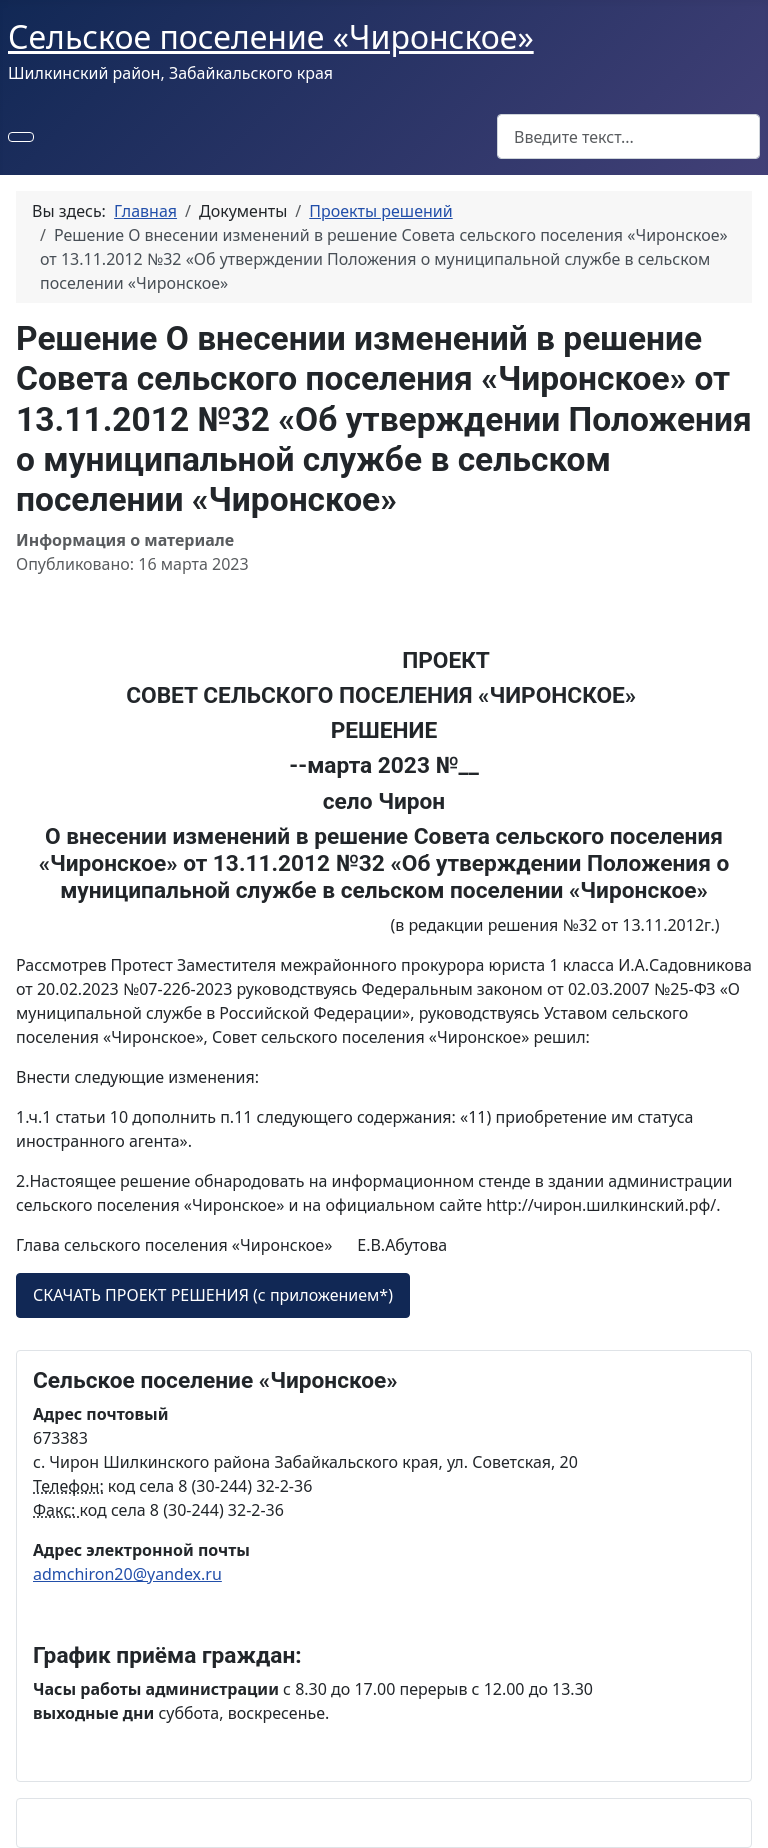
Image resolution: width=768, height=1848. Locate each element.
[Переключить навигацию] (21, 137)
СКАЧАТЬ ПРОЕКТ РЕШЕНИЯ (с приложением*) (213, 1295)
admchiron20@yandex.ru (127, 1574)
